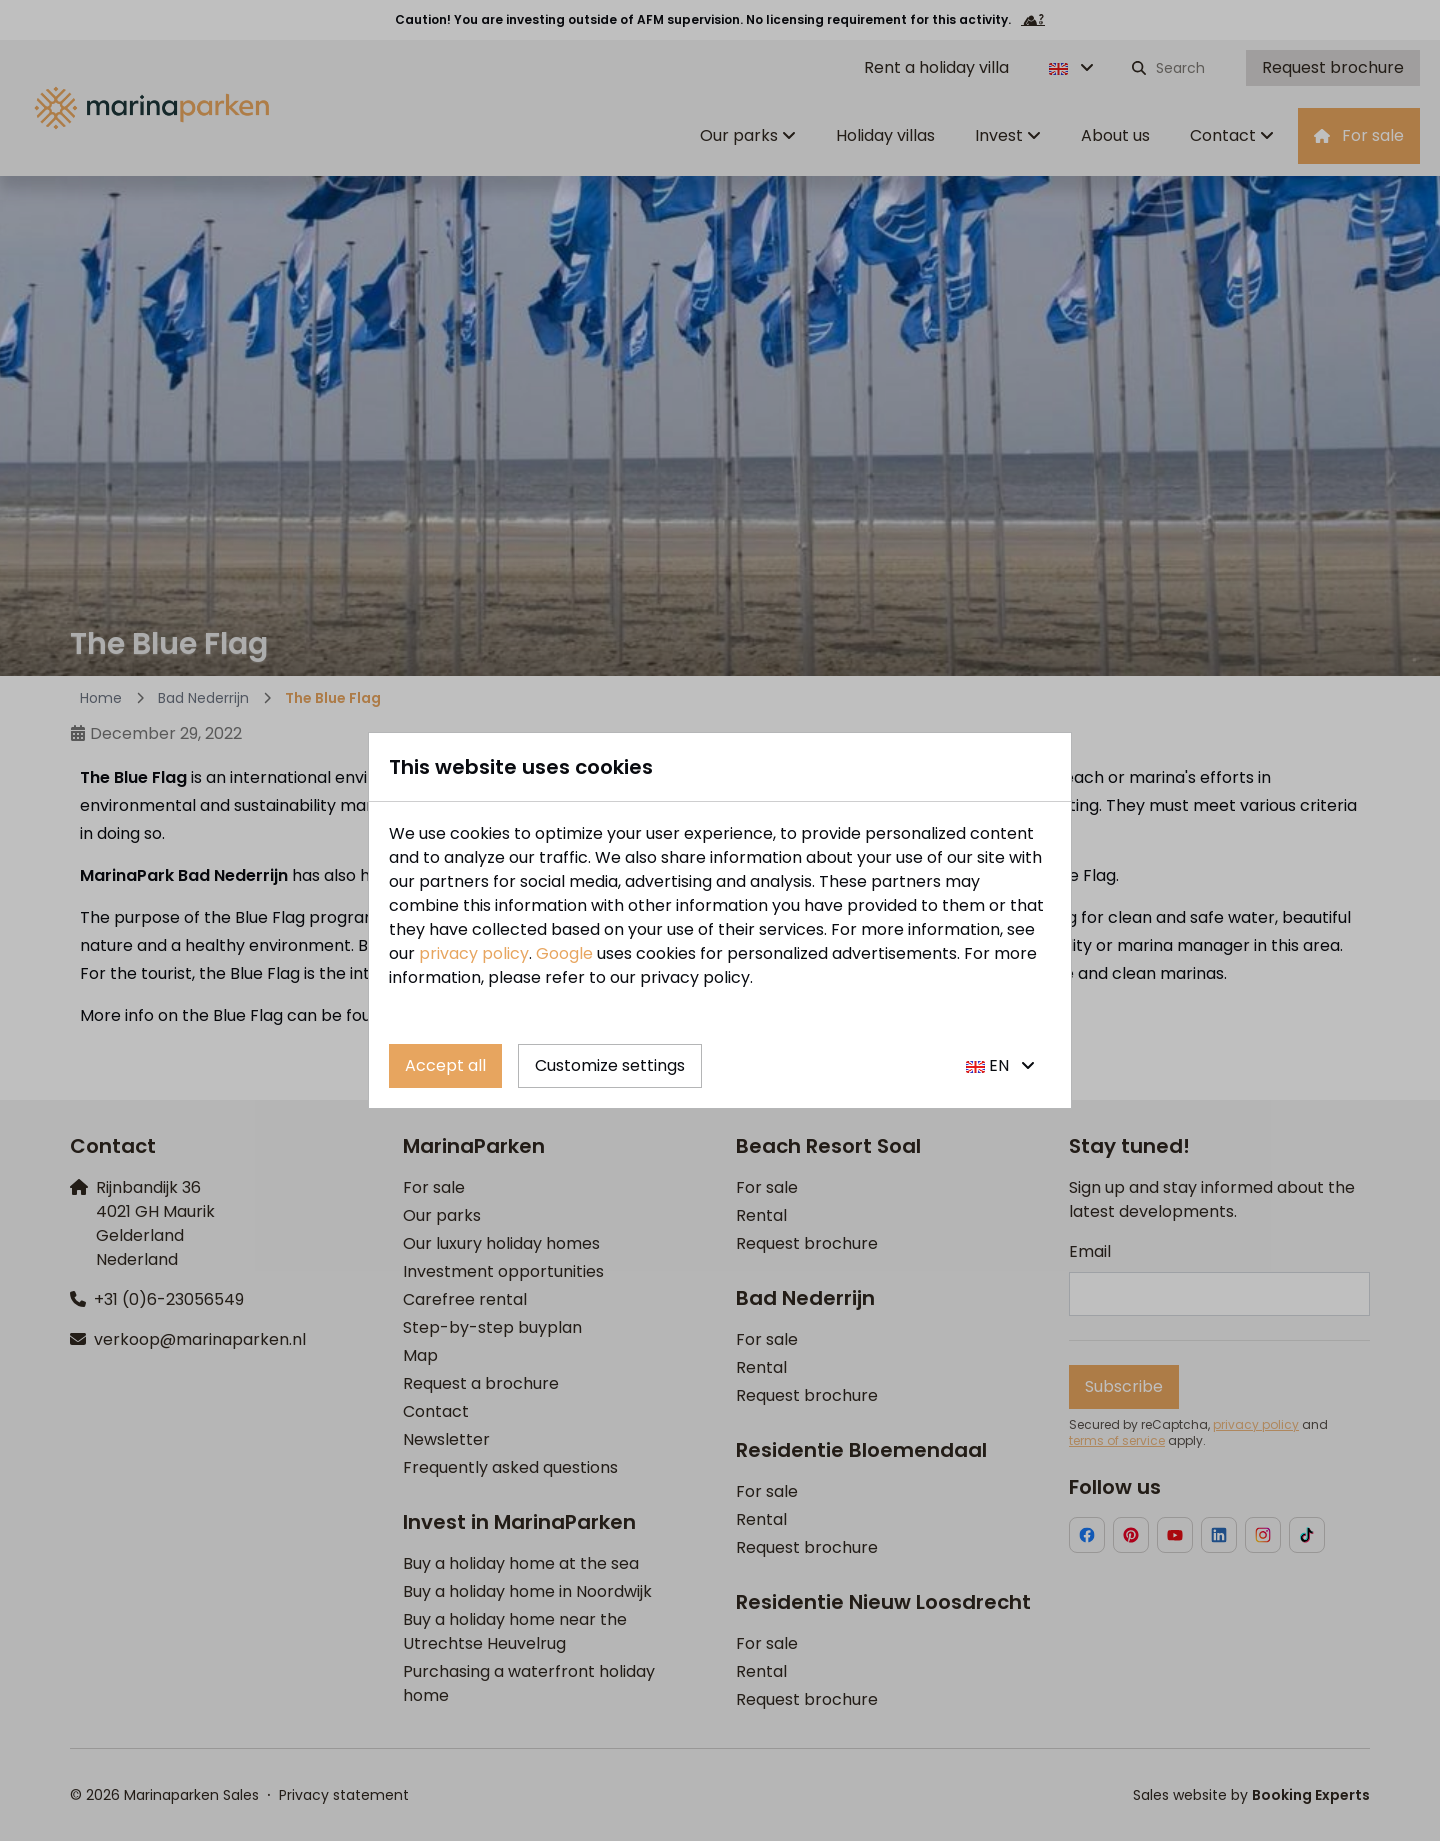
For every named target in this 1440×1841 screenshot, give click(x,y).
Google (564, 953)
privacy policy (474, 953)
